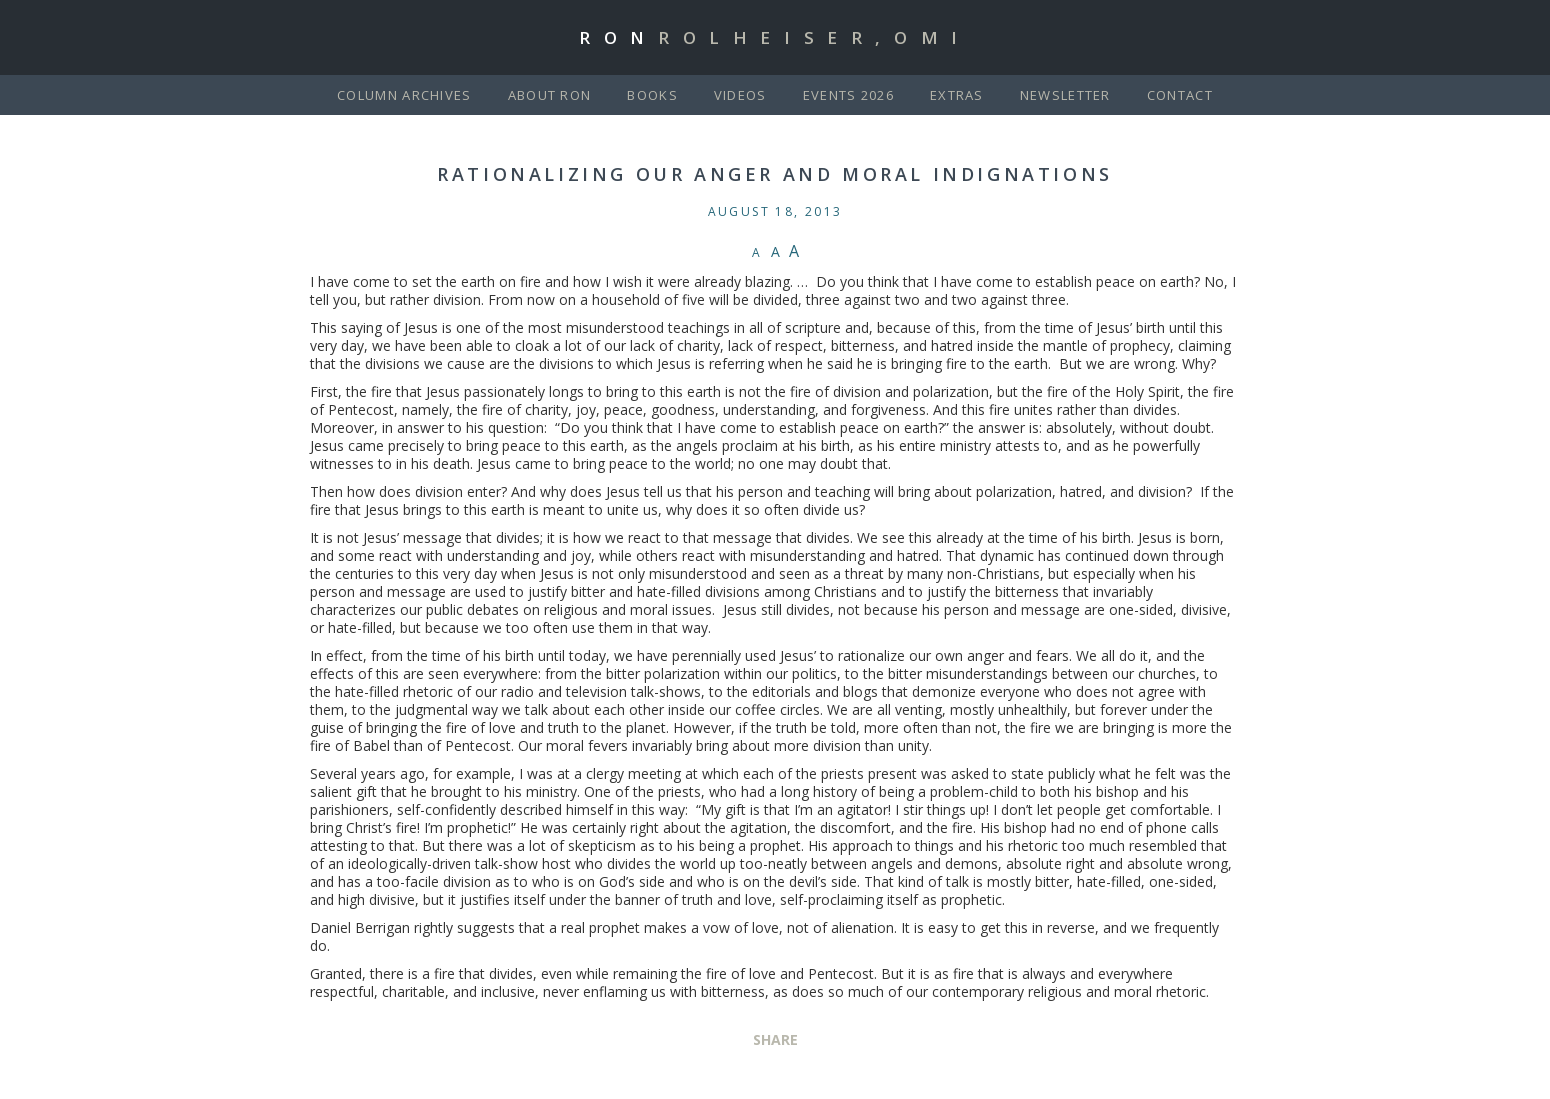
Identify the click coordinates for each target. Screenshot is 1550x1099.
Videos (740, 95)
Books (652, 95)
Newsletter (1065, 95)
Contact (1180, 95)
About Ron (550, 95)
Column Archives (404, 95)
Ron (775, 37)
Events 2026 (848, 95)
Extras (957, 95)
